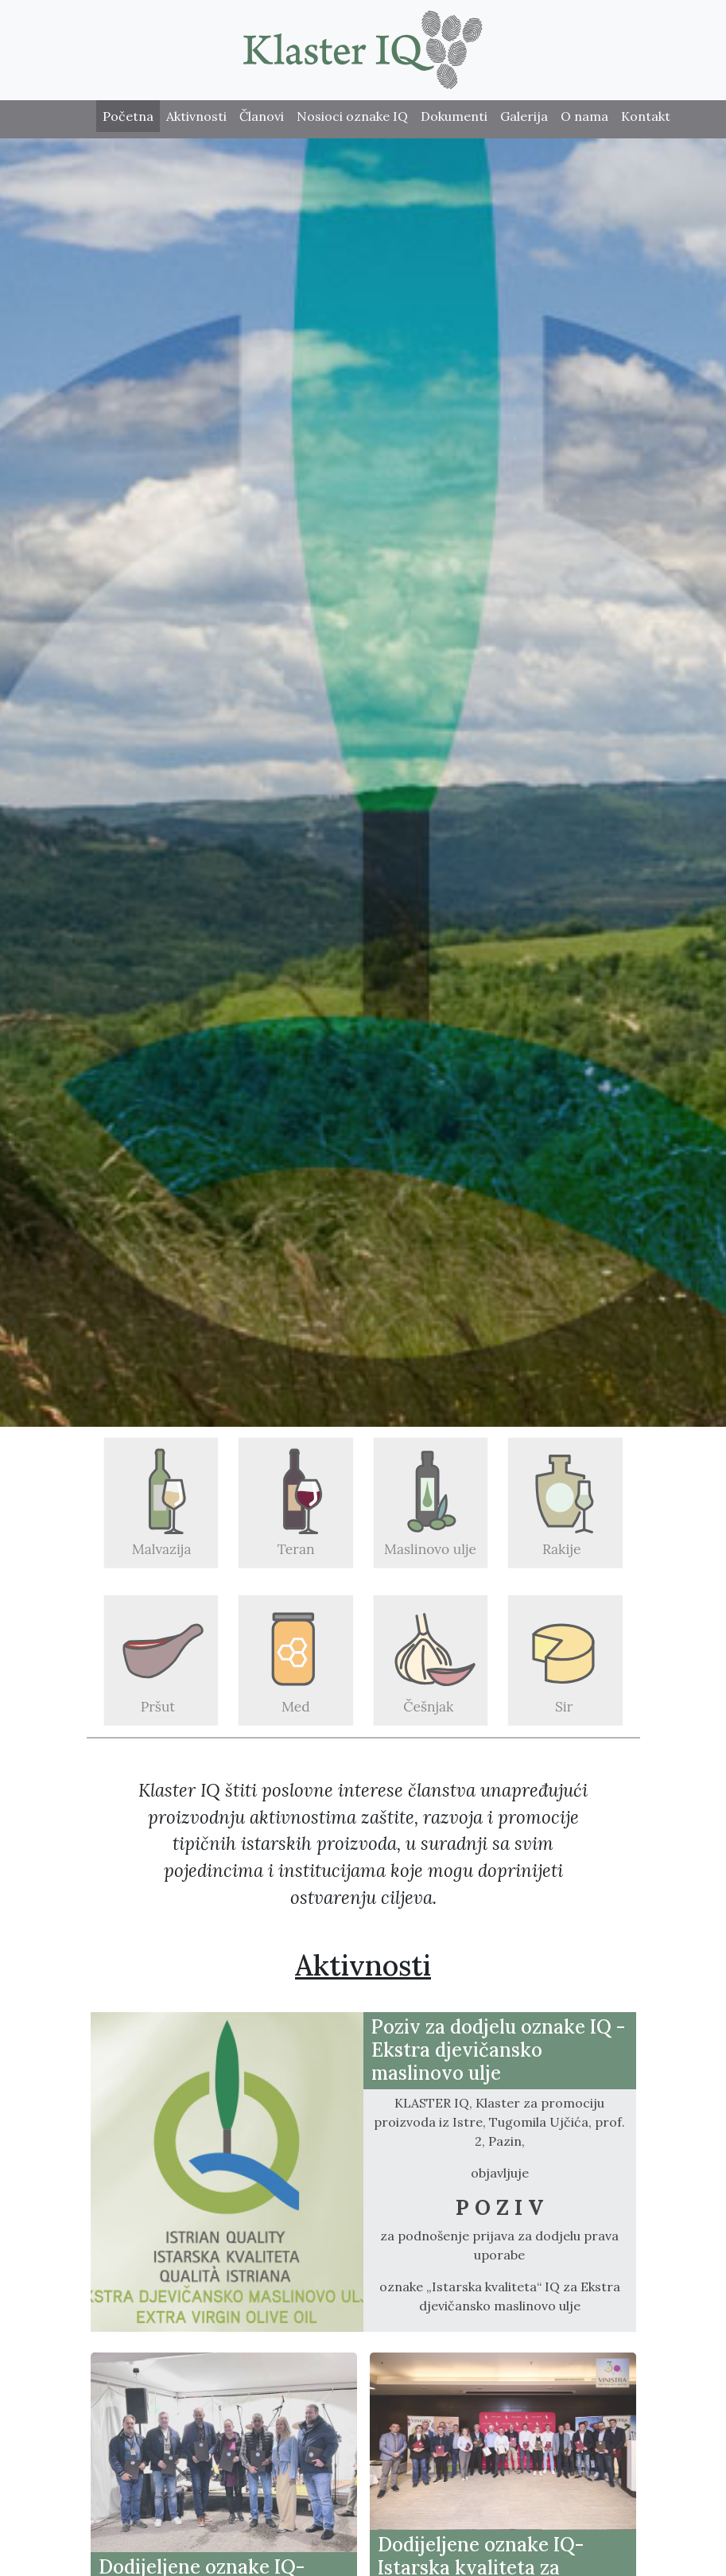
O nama (584, 116)
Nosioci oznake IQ (352, 116)
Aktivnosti (196, 116)
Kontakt (645, 116)
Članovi (261, 116)
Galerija (524, 116)
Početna (128, 116)
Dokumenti (454, 116)
